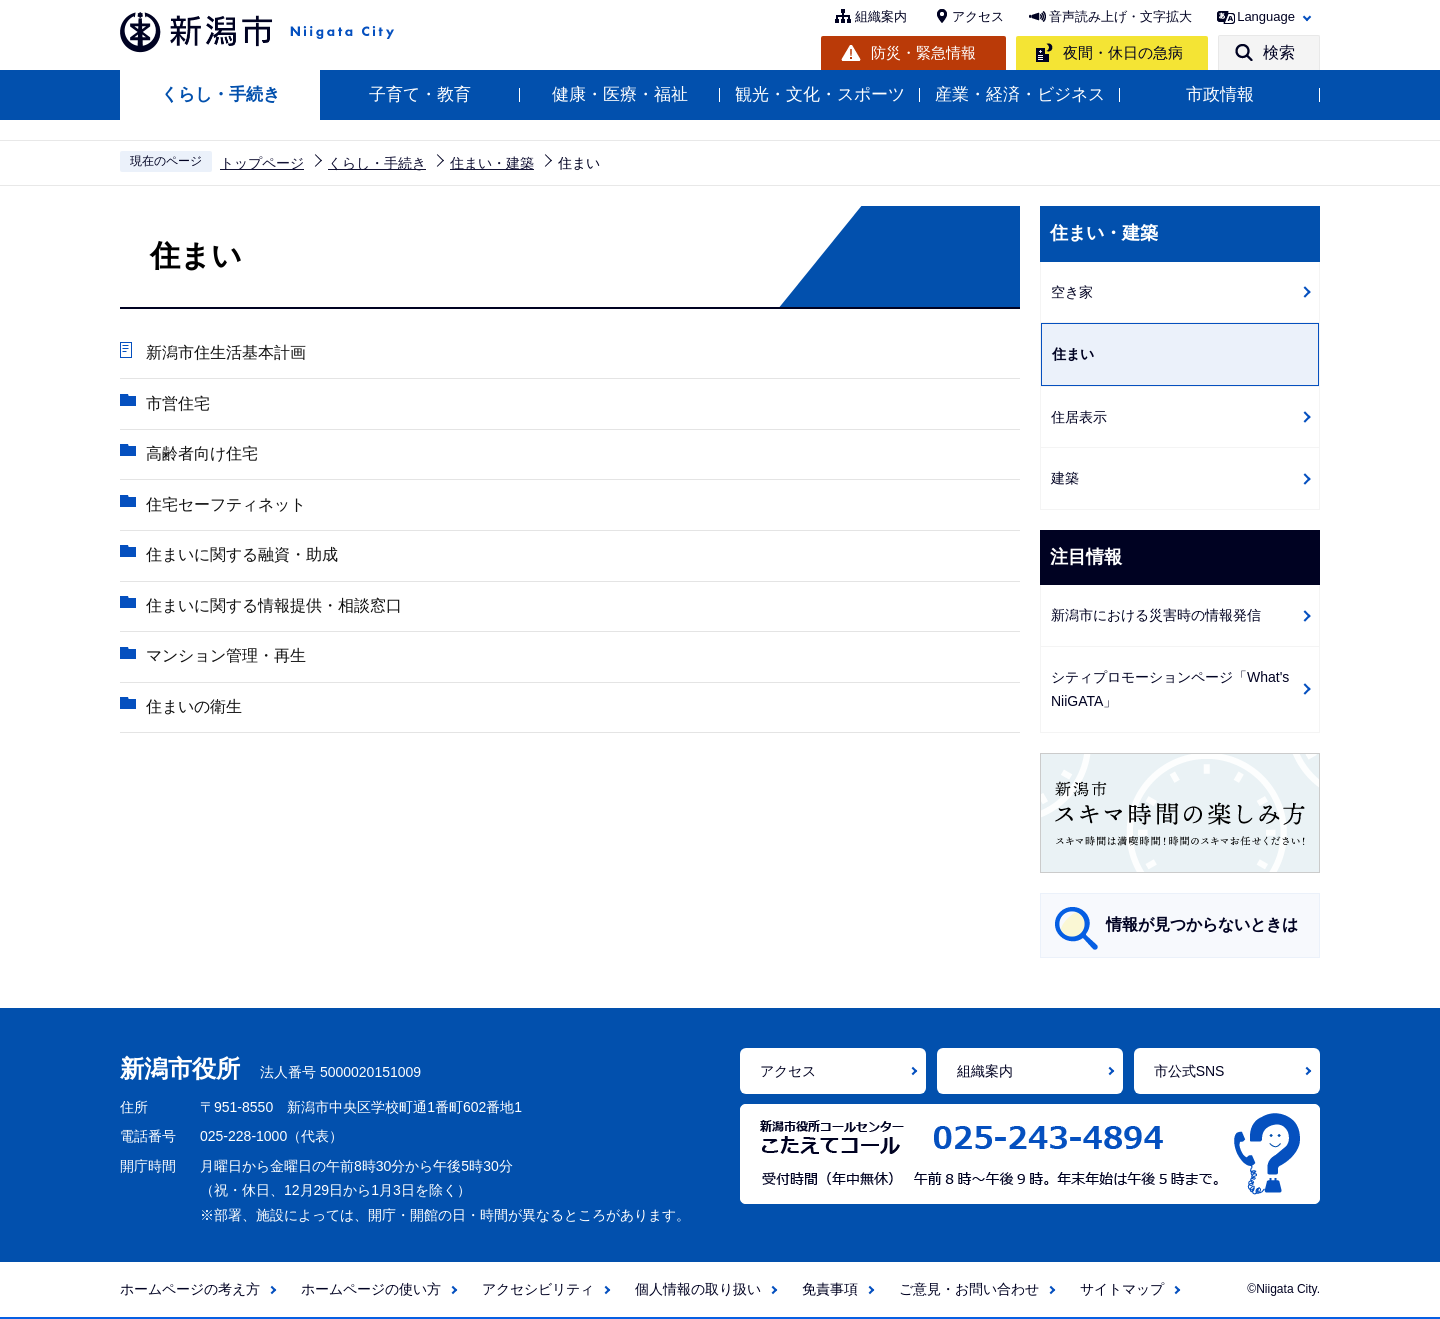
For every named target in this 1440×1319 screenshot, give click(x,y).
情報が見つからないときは (1202, 924)
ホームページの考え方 (190, 1289)
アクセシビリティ (538, 1289)
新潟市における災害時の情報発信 (1156, 615)
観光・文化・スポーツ (820, 94)
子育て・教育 (420, 94)
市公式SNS (1189, 1071)
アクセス (978, 16)
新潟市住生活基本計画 (225, 352)
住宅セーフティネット (225, 505)
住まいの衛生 (193, 709)
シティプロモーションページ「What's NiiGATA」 (1170, 689)
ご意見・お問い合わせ (969, 1289)
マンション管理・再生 (225, 658)
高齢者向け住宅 (201, 454)
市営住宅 (177, 403)
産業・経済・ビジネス (1020, 94)
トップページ (262, 163)
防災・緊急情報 (923, 52)
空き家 (1072, 292)
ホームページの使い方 (371, 1289)
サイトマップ (1122, 1289)
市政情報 (1220, 94)
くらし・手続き (220, 94)
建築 (1065, 478)
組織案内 (881, 16)
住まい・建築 (492, 163)
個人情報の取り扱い (698, 1289)
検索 (1279, 52)
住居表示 (1079, 417)
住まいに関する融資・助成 (241, 556)
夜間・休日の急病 (1123, 52)
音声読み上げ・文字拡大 (1120, 16)
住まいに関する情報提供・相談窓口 (273, 607)
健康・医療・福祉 (620, 94)
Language (1266, 16)
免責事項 (830, 1289)
